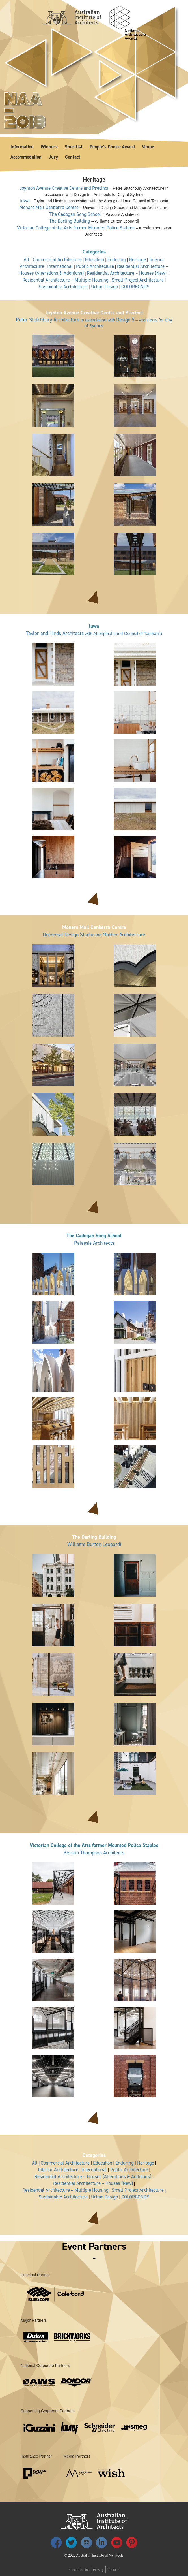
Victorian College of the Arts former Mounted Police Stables (76, 228)
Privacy (98, 2570)
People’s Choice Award (112, 147)
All (26, 259)
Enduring (116, 259)
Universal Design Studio (68, 935)
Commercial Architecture (57, 259)
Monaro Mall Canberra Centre (49, 207)
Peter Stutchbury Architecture (47, 320)
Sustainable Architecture (63, 286)
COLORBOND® (135, 286)
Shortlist (74, 147)
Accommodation (26, 157)
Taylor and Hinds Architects (55, 633)
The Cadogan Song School (75, 214)
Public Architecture (95, 266)
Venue (148, 147)
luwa (24, 200)
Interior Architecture (58, 2169)
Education (94, 259)
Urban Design (104, 286)
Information (22, 147)
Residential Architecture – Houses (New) (127, 273)
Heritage (137, 259)
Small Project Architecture (138, 280)
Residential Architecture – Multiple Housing (65, 280)
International (60, 266)
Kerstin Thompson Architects (94, 1852)
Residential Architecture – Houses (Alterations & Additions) (92, 2176)
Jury (53, 157)
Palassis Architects (94, 1243)
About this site (79, 2570)
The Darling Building (69, 221)
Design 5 (125, 320)
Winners (49, 147)
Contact (72, 157)
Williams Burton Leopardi (94, 1544)
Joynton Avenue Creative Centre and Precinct (64, 188)
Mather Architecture (124, 935)
